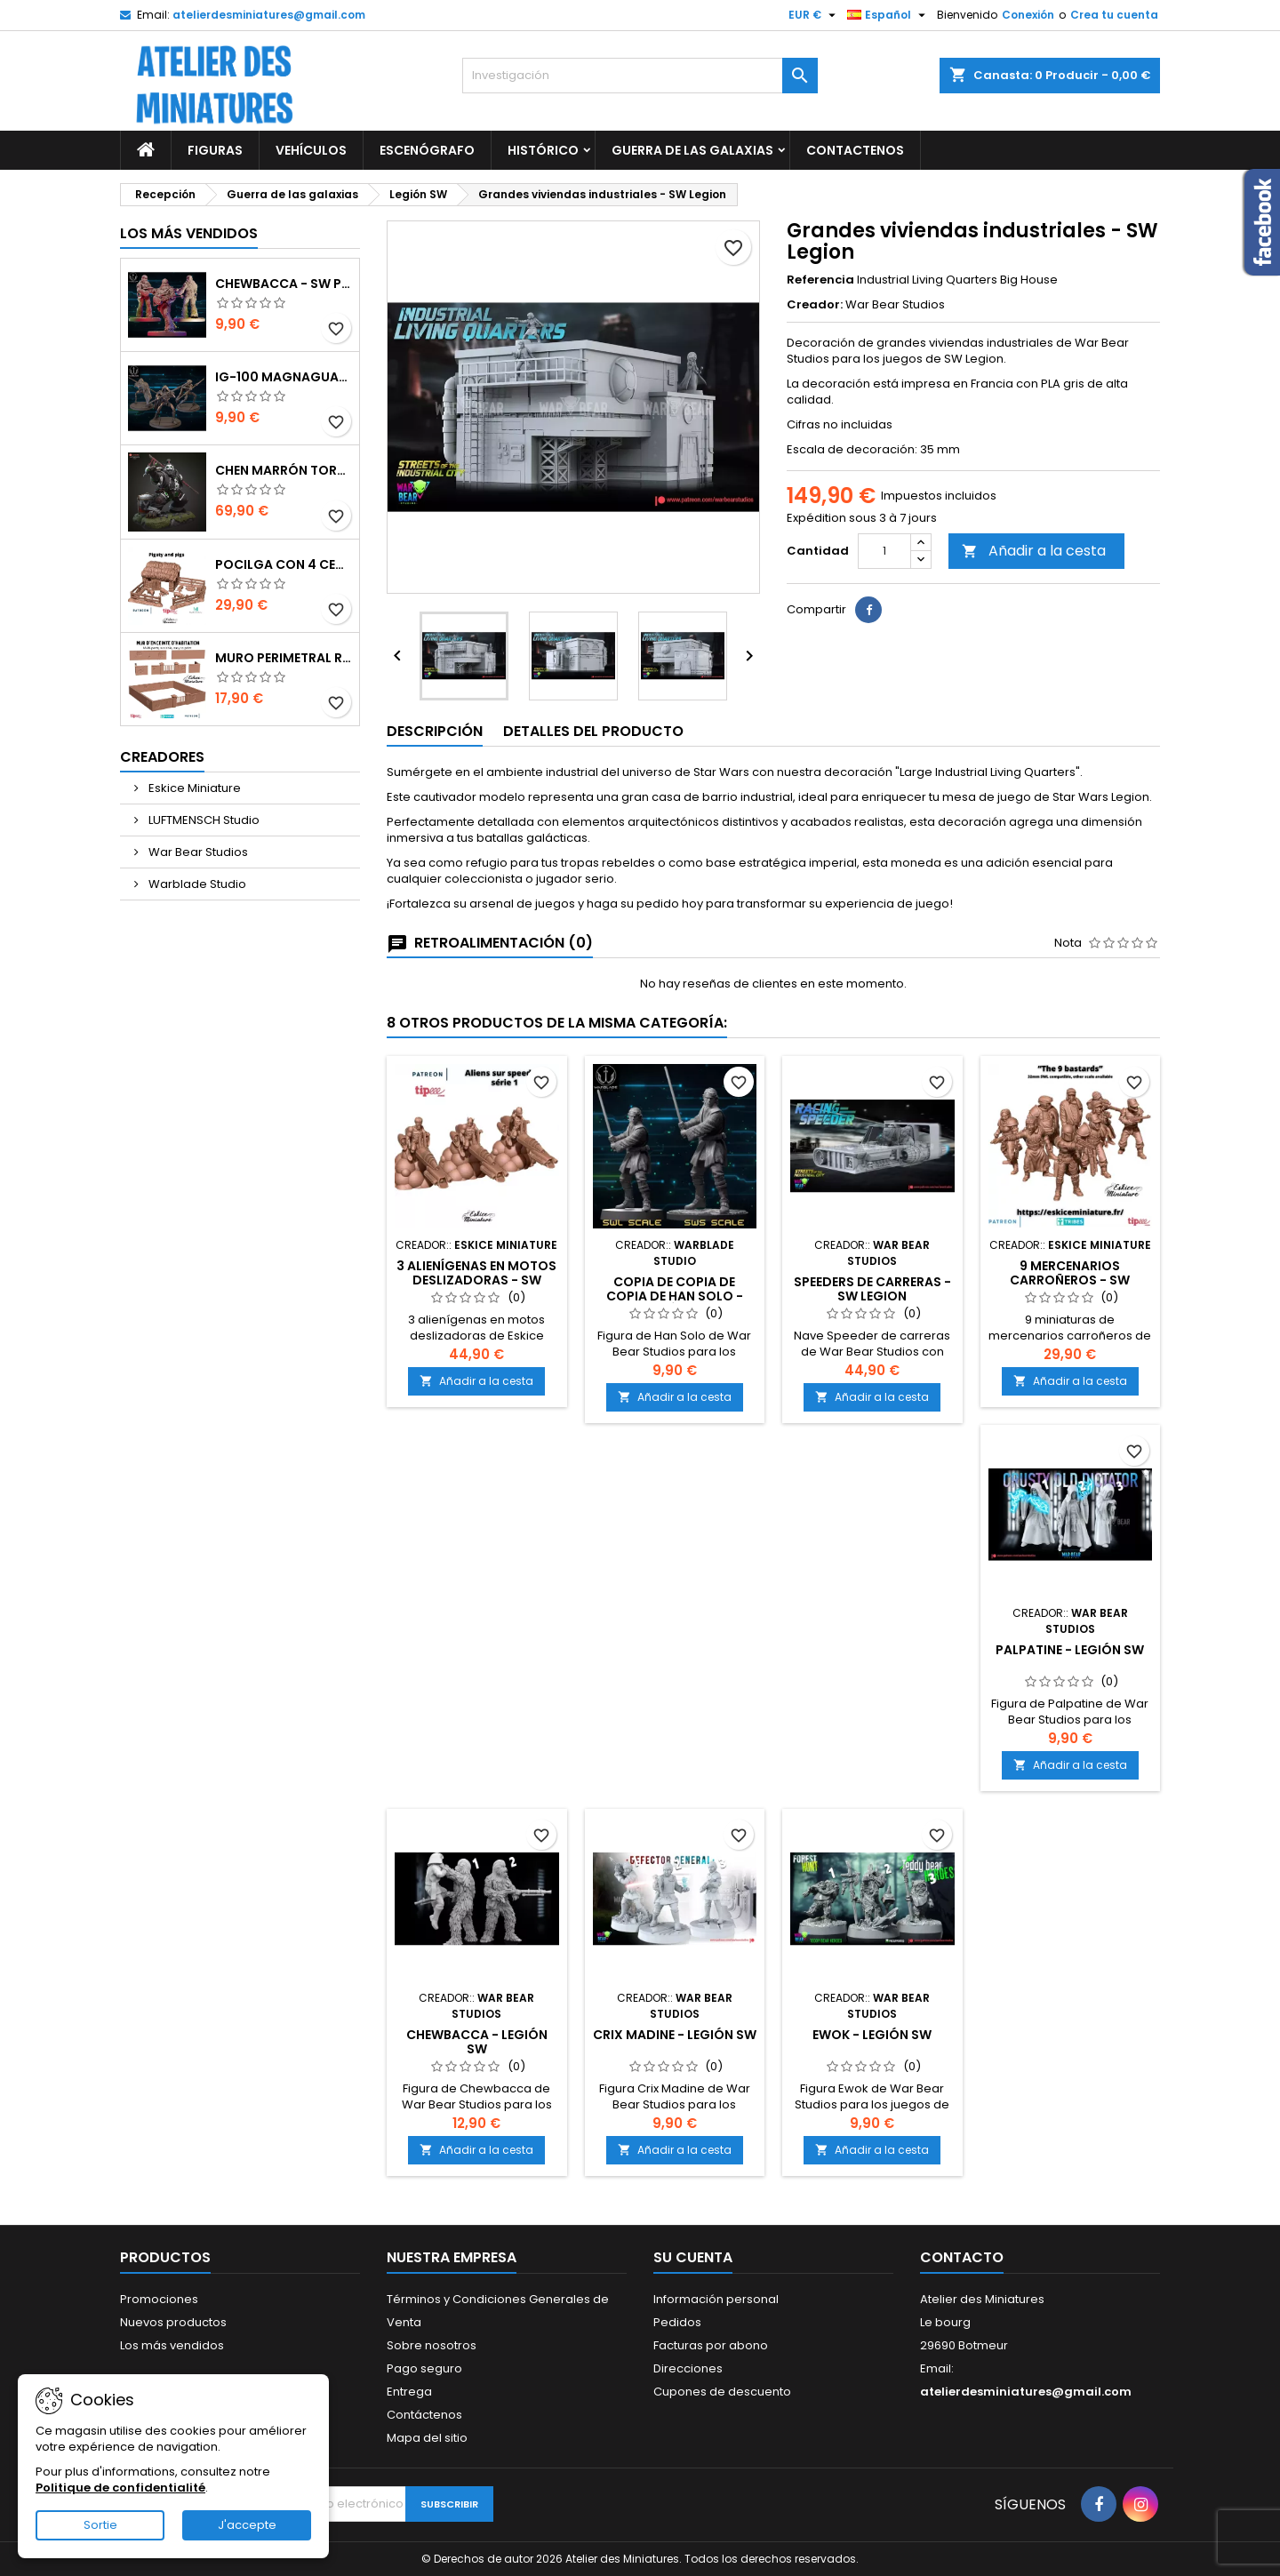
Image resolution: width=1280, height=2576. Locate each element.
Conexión (1028, 14)
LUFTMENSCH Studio (203, 820)
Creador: (815, 305)
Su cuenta (692, 2257)
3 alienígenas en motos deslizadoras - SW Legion (476, 1280)
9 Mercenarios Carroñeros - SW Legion (1070, 1280)
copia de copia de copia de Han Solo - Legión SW (674, 1296)
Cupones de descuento (722, 2391)
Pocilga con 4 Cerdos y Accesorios (283, 564)
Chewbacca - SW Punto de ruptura (283, 283)
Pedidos (677, 2322)
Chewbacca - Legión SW (477, 2042)
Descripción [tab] (435, 731)
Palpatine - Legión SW (1070, 1650)
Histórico (543, 150)
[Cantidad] (884, 551)
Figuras (215, 150)
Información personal (716, 2299)
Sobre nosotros (431, 2345)
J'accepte (247, 2524)
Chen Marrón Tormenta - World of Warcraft (283, 470)
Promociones (159, 2299)
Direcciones (688, 2368)
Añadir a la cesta (1034, 550)
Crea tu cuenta (1114, 14)
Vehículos (311, 150)
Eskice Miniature (193, 788)
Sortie (100, 2524)
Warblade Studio (196, 884)
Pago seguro (424, 2368)
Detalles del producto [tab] (593, 731)
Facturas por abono (710, 2345)
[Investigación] (640, 75)
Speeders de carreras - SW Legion (872, 1289)
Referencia (820, 280)
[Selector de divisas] (814, 15)
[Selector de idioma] (888, 15)
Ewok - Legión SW (872, 2035)
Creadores (162, 757)
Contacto (962, 2257)
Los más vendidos (189, 233)
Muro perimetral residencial (283, 658)
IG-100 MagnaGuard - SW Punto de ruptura (283, 377)
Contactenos (855, 150)
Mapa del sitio (427, 2437)
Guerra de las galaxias (692, 150)
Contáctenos (424, 2414)
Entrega (409, 2391)
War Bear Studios (197, 852)
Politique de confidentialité (120, 2487)
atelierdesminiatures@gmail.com (268, 14)
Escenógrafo (427, 150)
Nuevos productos (173, 2322)
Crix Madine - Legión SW (674, 2035)
